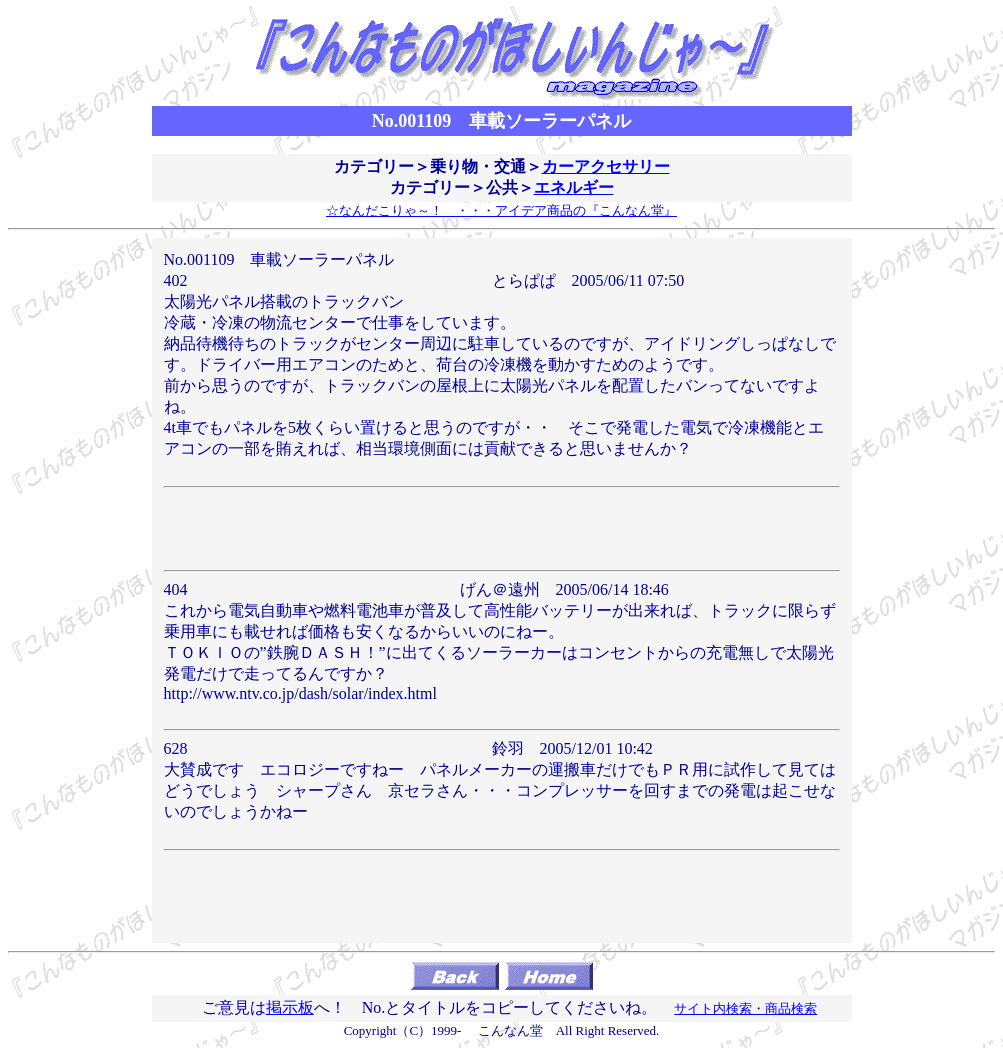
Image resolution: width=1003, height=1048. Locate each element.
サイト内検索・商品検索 (745, 1008)
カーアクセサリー (606, 166)
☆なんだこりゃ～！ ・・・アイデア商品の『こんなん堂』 (501, 210)
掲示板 (290, 1007)
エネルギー (574, 187)
